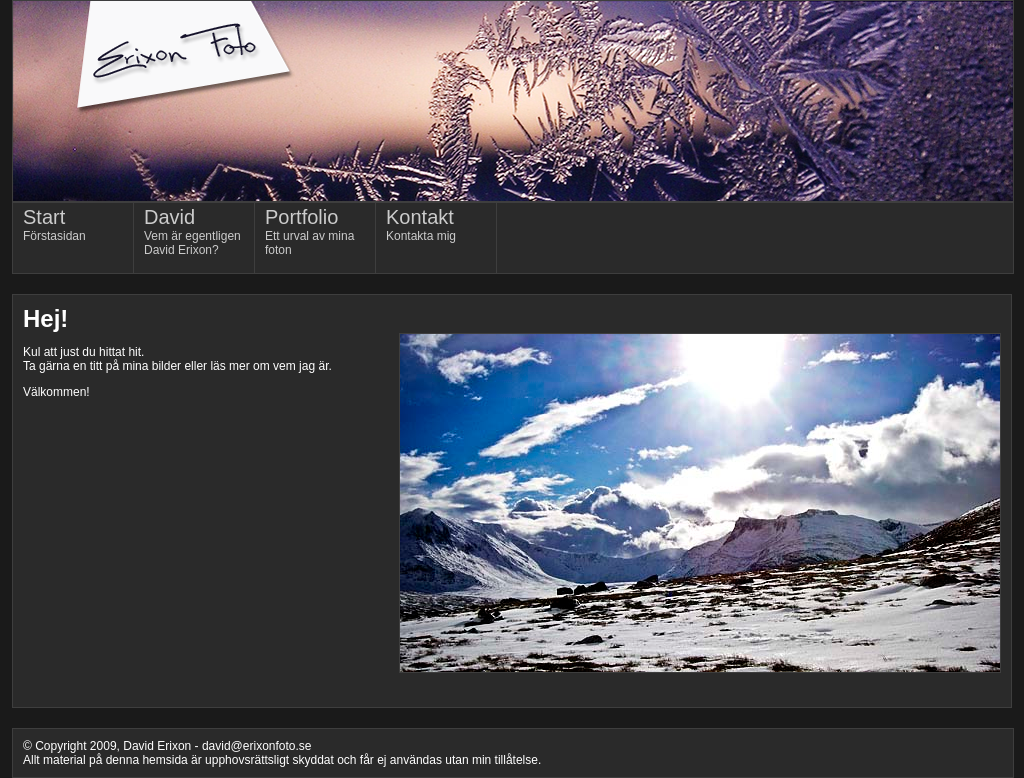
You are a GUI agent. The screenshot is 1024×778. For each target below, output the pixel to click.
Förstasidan (54, 224)
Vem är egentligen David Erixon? (192, 231)
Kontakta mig (421, 224)
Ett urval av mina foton (309, 231)
